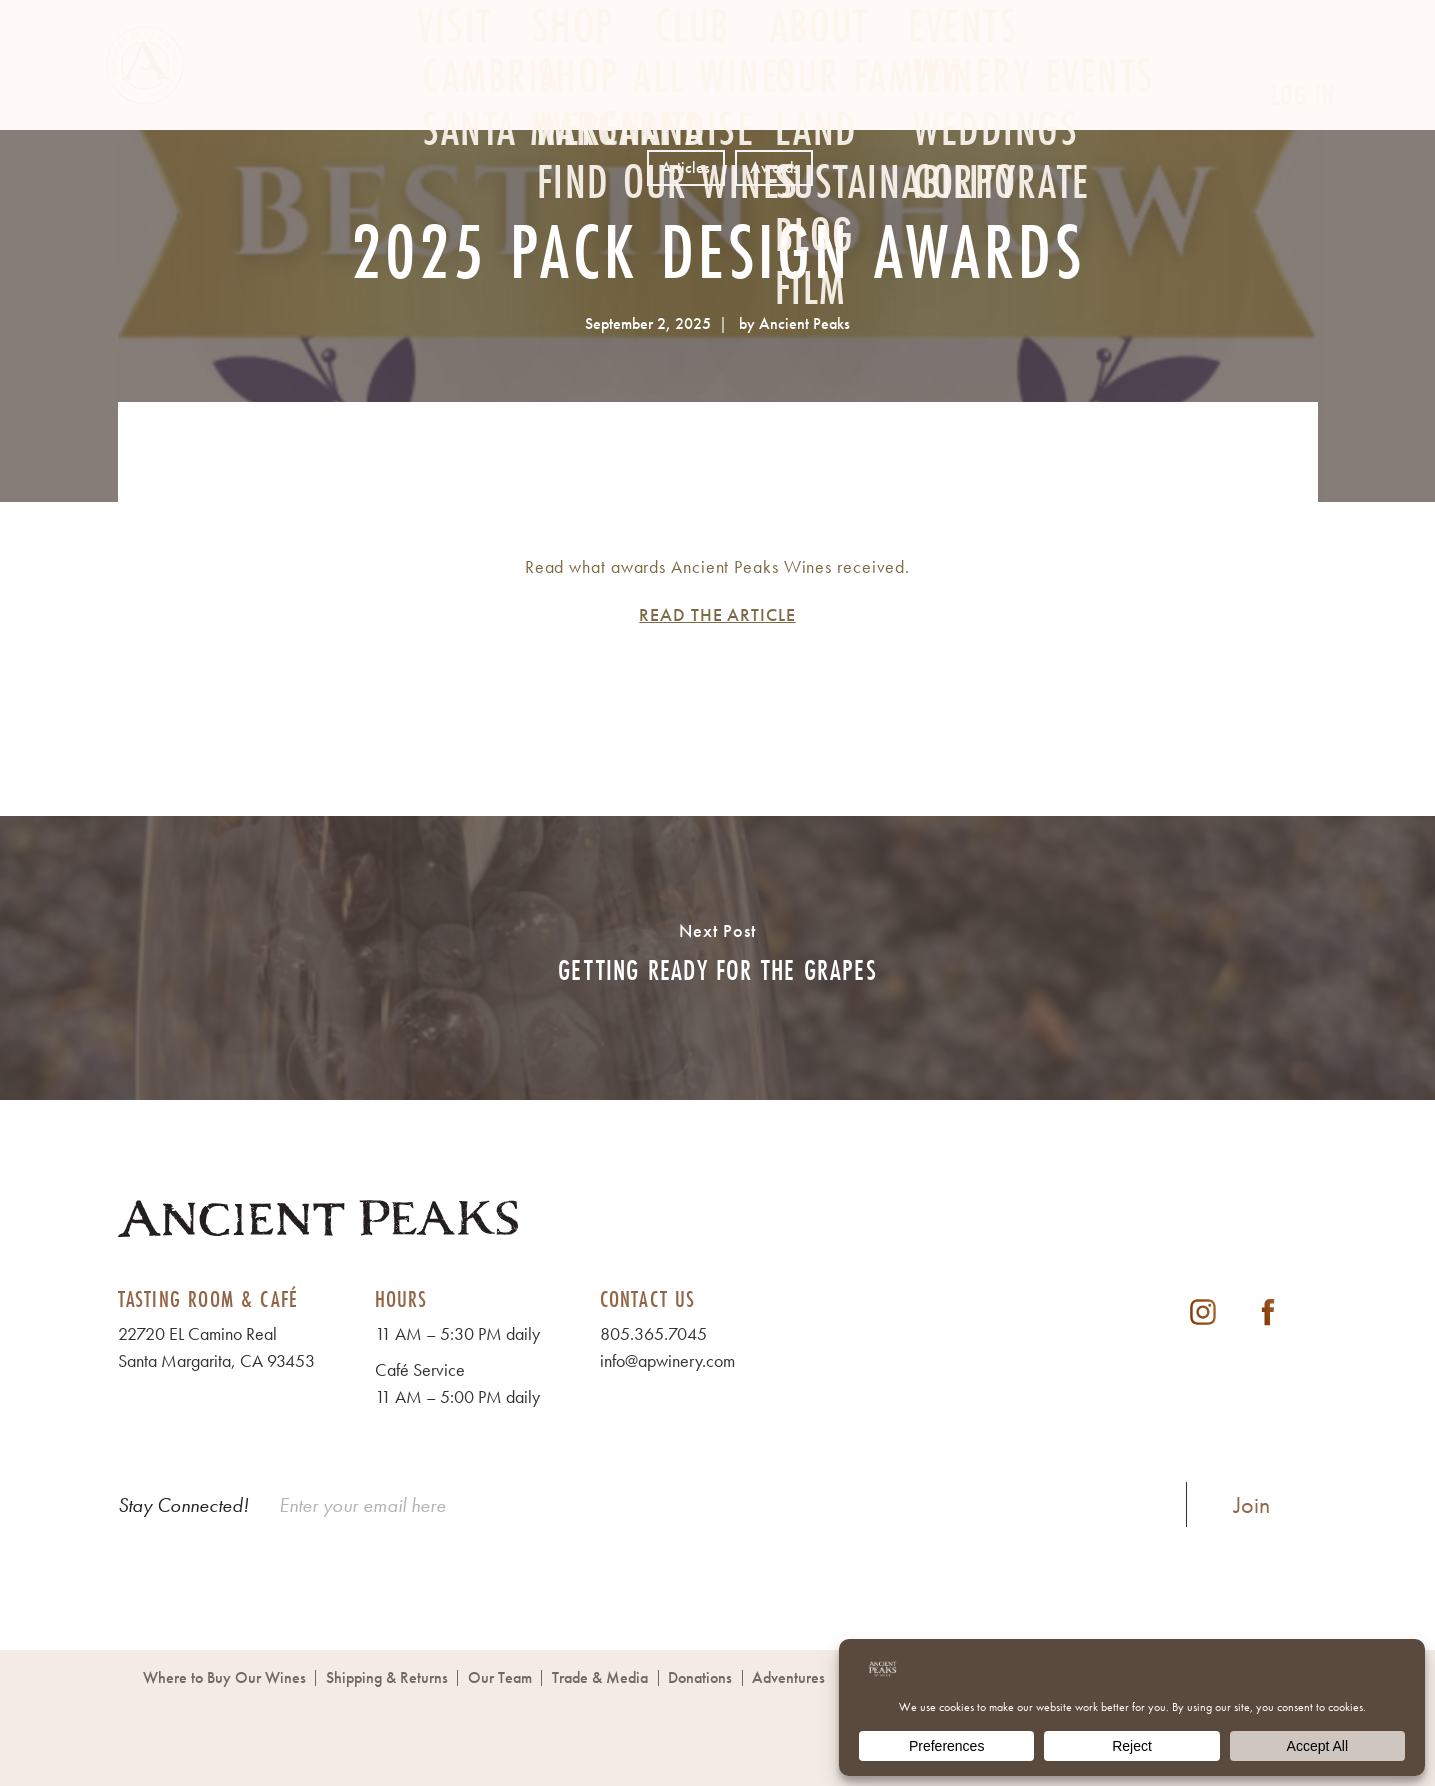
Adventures (788, 1677)
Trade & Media (600, 1677)
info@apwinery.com (667, 1360)
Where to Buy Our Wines (224, 1677)
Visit (454, 96)
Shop (573, 96)
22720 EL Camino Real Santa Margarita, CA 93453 (216, 1347)
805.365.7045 (653, 1333)
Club (692, 96)
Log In (1302, 95)
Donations (700, 1677)
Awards (774, 167)
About (819, 96)
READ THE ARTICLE (717, 614)
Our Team (500, 1677)
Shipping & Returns (387, 1677)
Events (963, 96)
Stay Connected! (183, 1505)
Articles (685, 167)
